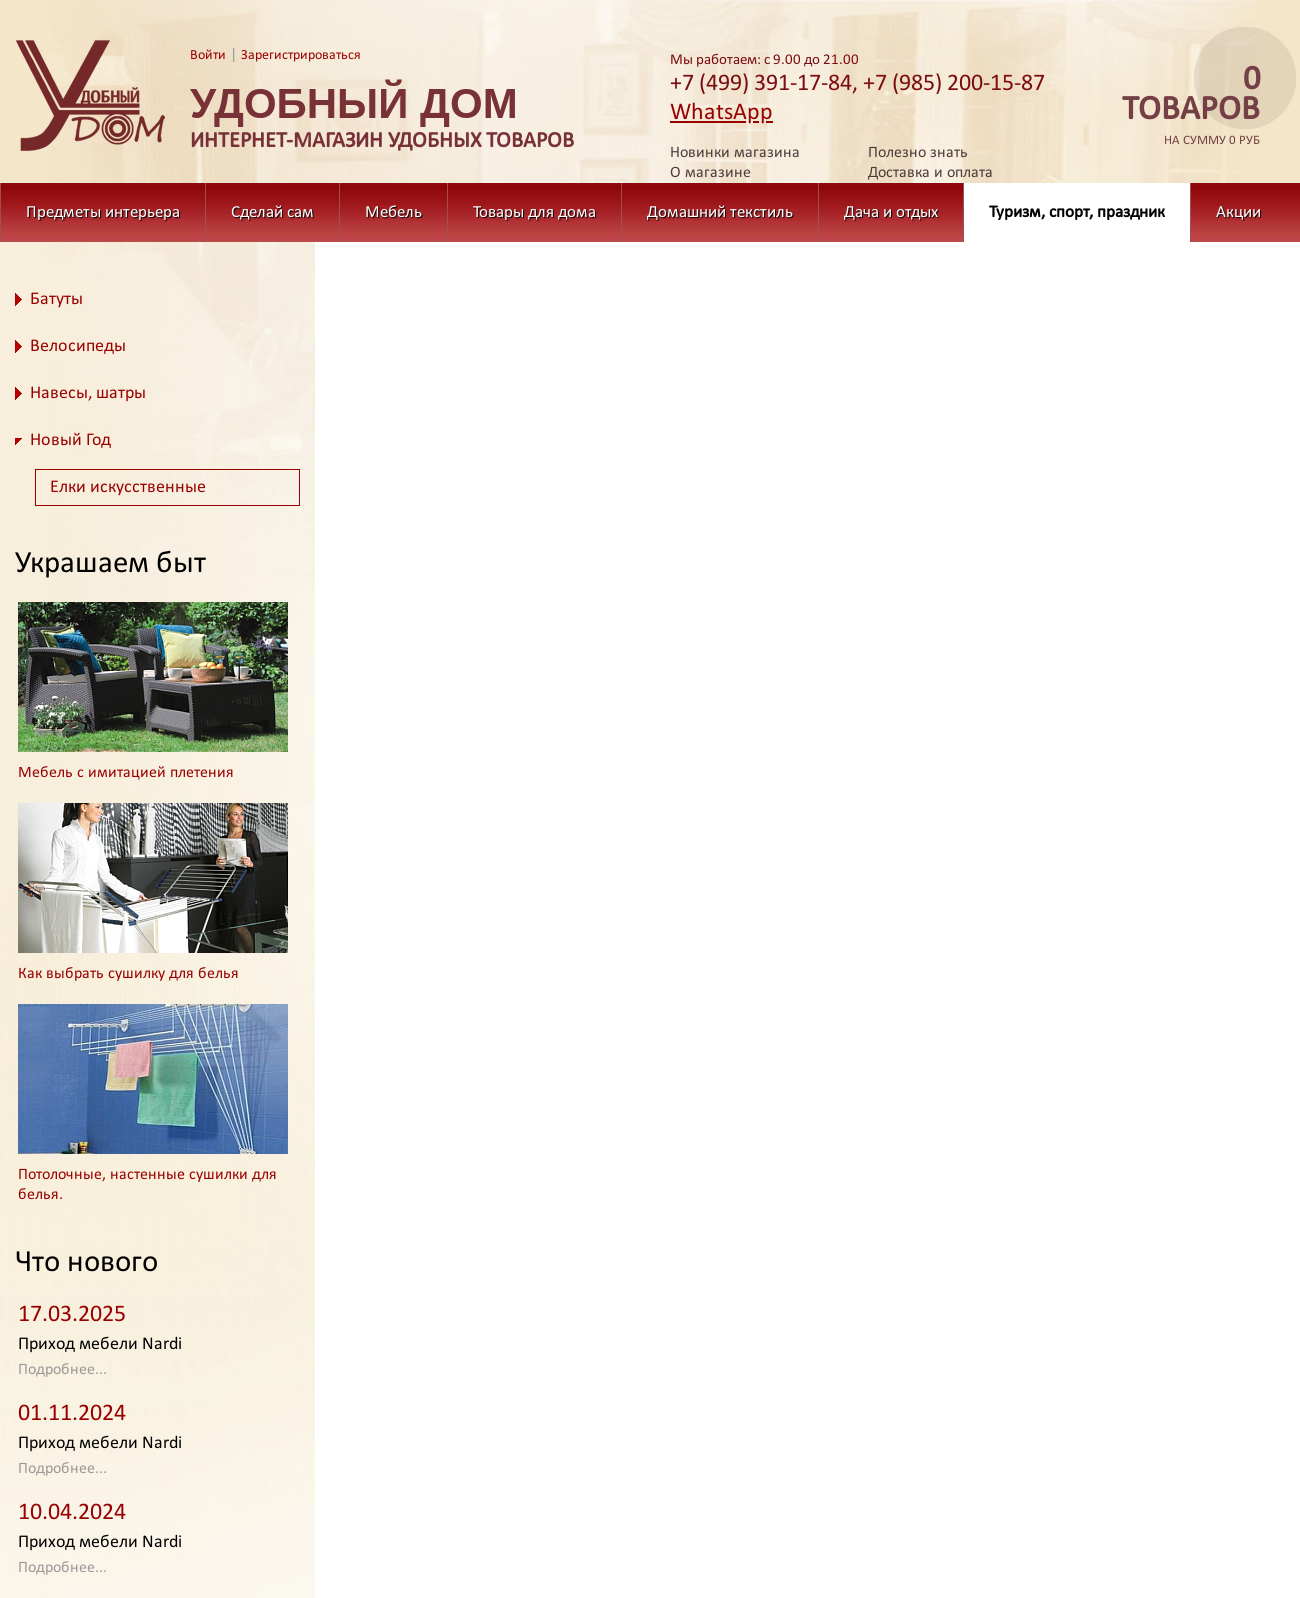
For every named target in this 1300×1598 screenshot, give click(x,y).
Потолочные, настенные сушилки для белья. (147, 1185)
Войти (208, 55)
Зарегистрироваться (301, 55)
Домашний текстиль (720, 212)
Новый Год (70, 440)
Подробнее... (62, 1370)
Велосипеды (78, 346)
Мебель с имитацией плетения (126, 773)
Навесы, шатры (88, 393)
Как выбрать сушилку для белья (128, 974)
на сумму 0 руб (1185, 106)
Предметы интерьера (103, 212)
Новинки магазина (735, 153)
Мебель (393, 212)
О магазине (710, 173)
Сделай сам (272, 212)
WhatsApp (721, 113)
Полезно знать (918, 153)
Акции (1238, 212)
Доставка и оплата (930, 173)
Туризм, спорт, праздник (1077, 212)
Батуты (56, 299)
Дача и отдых (891, 212)
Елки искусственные (128, 487)
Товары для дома (534, 212)
